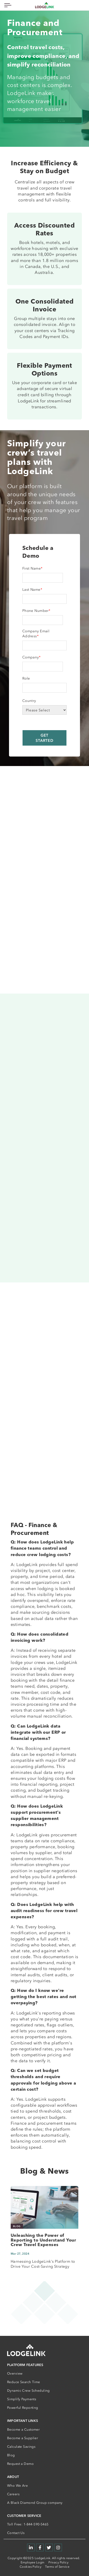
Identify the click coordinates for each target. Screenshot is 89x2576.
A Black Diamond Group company (34, 2503)
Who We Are (17, 2486)
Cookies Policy (30, 2566)
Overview (14, 2373)
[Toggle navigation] (7, 5)
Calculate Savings (21, 2447)
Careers (13, 2494)
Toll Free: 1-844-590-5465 (28, 2524)
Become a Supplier (22, 2438)
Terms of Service (57, 2566)
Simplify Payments (21, 2399)
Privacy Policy (58, 2562)
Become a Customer (23, 2430)
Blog (11, 2455)
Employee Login (33, 2562)
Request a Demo (20, 2464)
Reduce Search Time (23, 2382)
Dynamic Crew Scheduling (28, 2391)
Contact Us (15, 2533)
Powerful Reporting (22, 2408)
